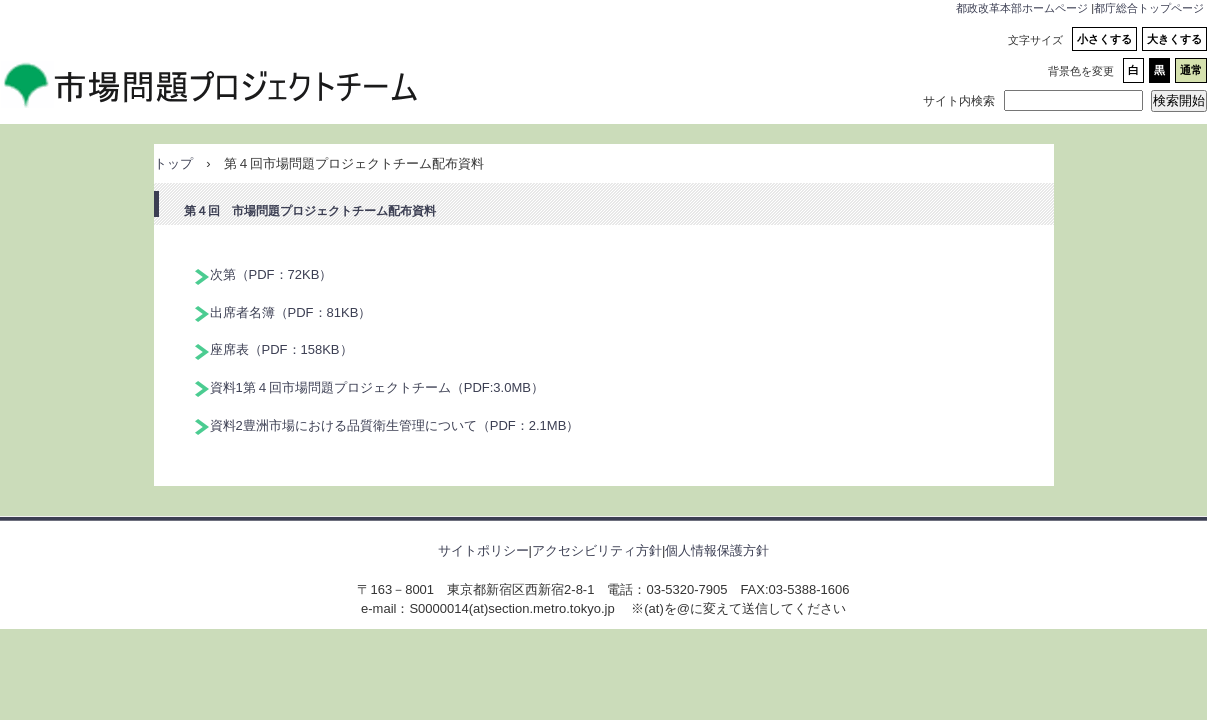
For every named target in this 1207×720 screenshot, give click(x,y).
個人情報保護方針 (717, 550)
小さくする (1104, 39)
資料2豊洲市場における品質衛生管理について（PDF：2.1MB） (395, 425)
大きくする (1174, 39)
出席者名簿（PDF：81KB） (291, 312)
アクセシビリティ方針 (597, 550)
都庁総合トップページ (1149, 8)
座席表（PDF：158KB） (281, 349)
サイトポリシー (483, 550)
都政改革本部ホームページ (1022, 8)
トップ (173, 163)
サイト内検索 (959, 101)
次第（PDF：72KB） (271, 274)
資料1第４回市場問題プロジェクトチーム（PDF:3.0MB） (377, 387)
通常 (1191, 70)
